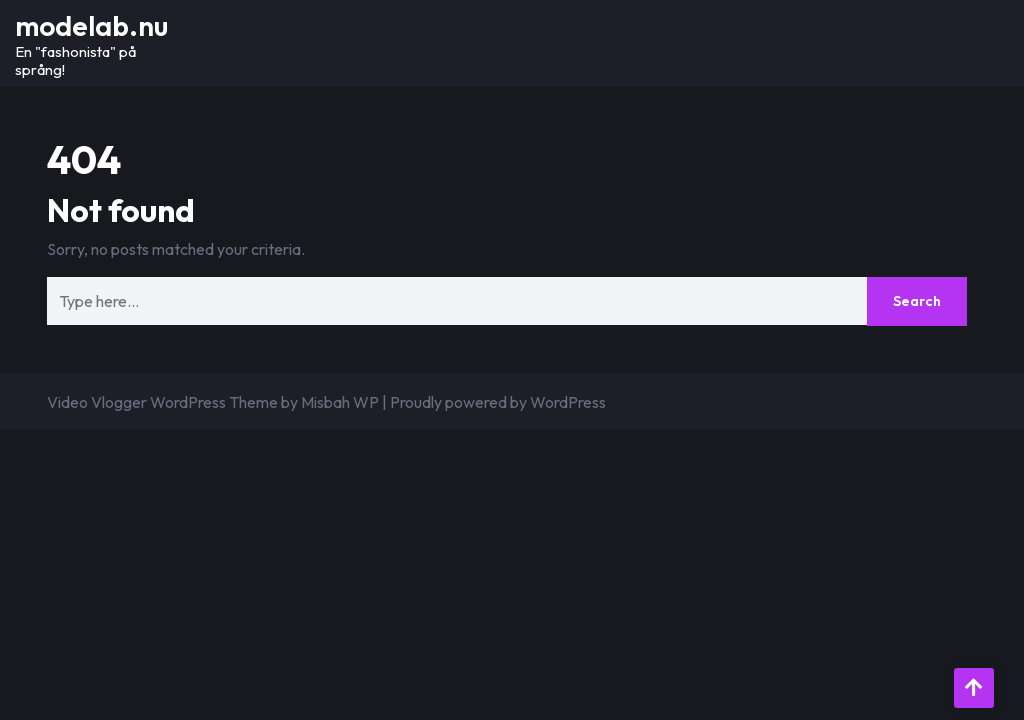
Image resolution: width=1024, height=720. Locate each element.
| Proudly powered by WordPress (494, 402)
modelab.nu (91, 25)
